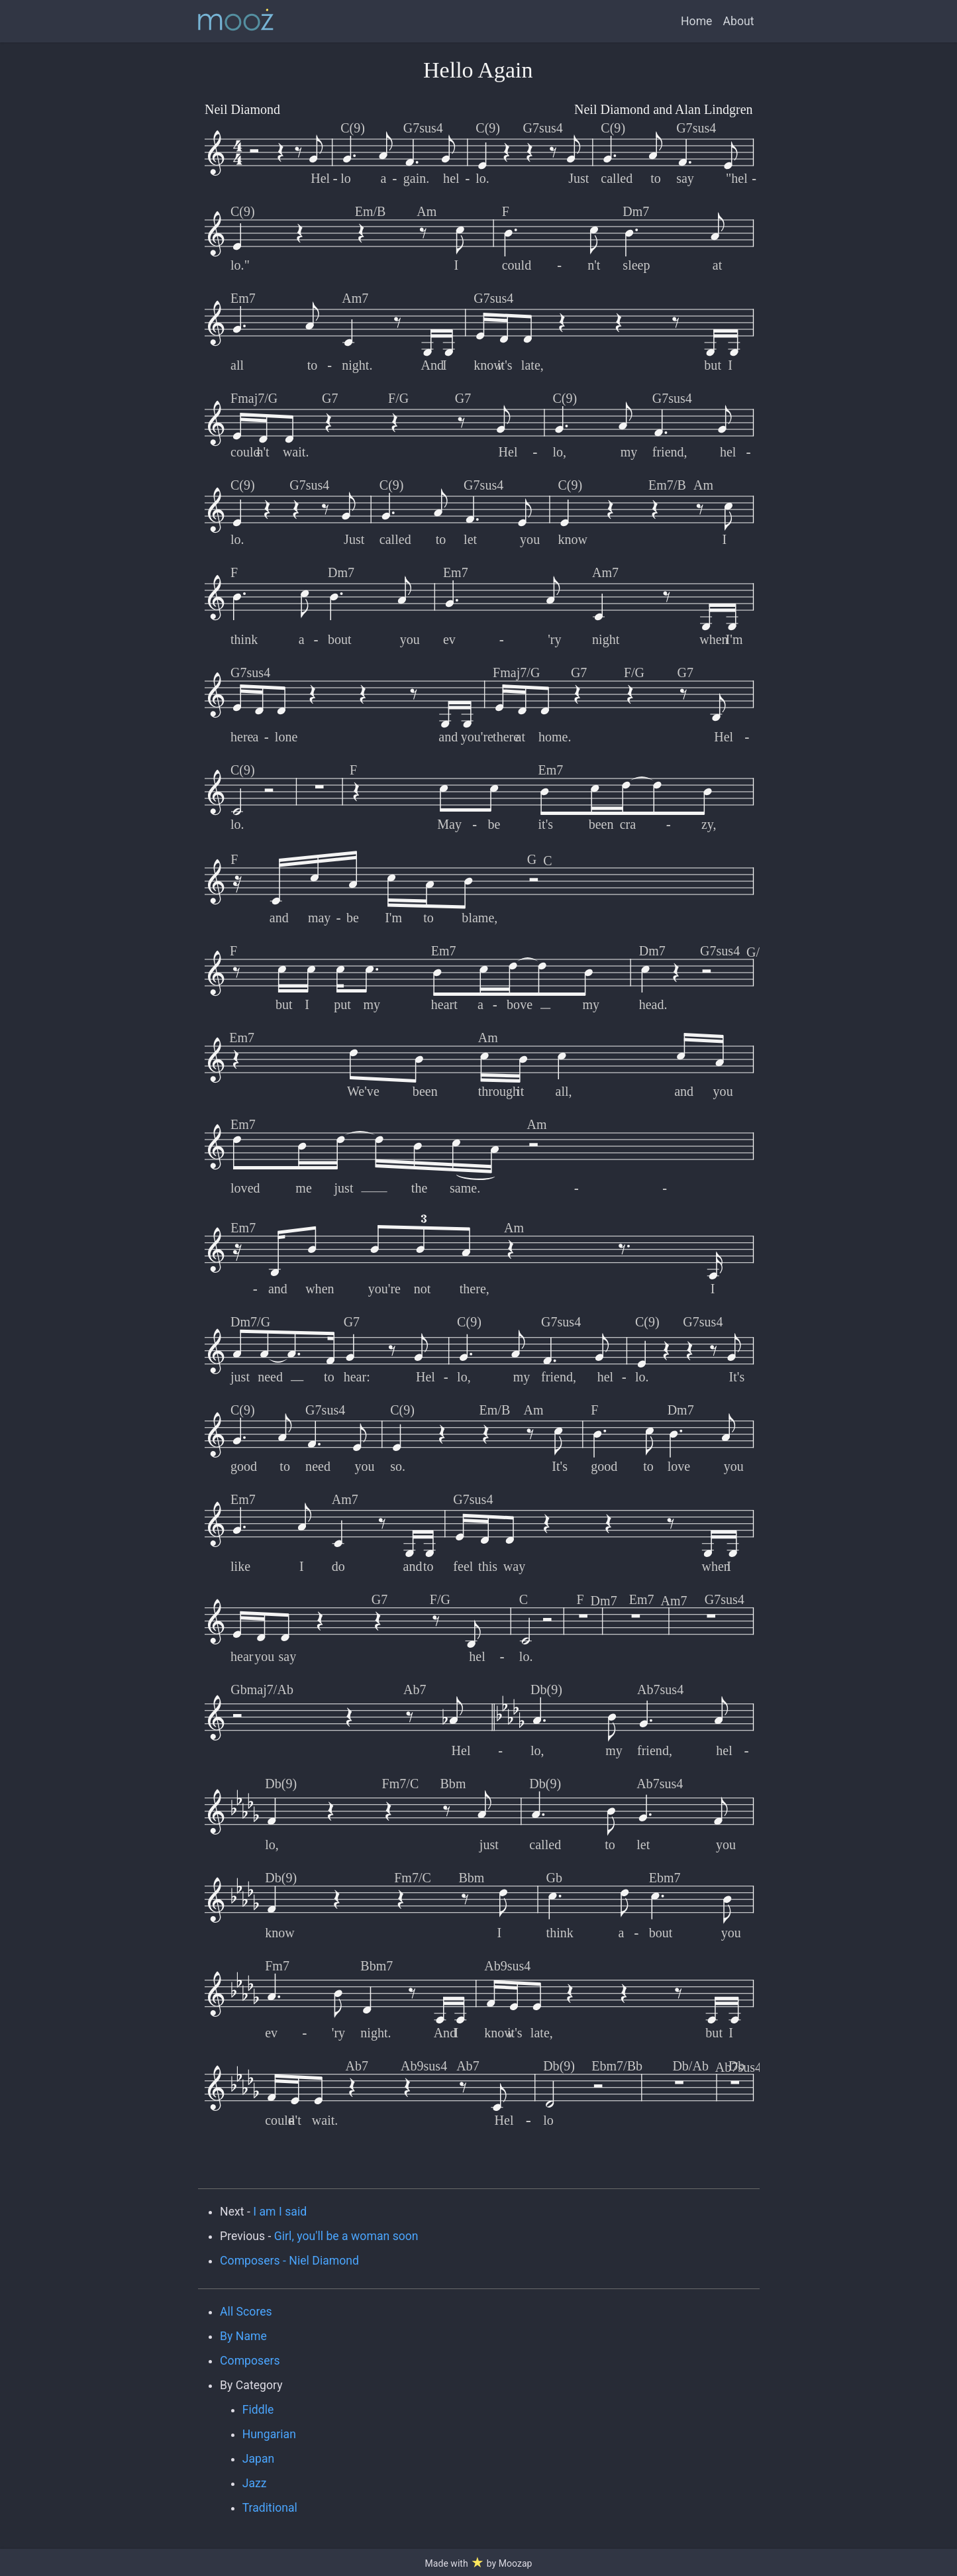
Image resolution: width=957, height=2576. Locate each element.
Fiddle (258, 2409)
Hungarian (269, 2434)
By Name (243, 2336)
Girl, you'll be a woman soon (346, 2236)
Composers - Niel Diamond (289, 2260)
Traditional (269, 2507)
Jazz (254, 2483)
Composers (250, 2360)
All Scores (246, 2311)
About (738, 21)
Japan (258, 2458)
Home (696, 21)
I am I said (280, 2211)
